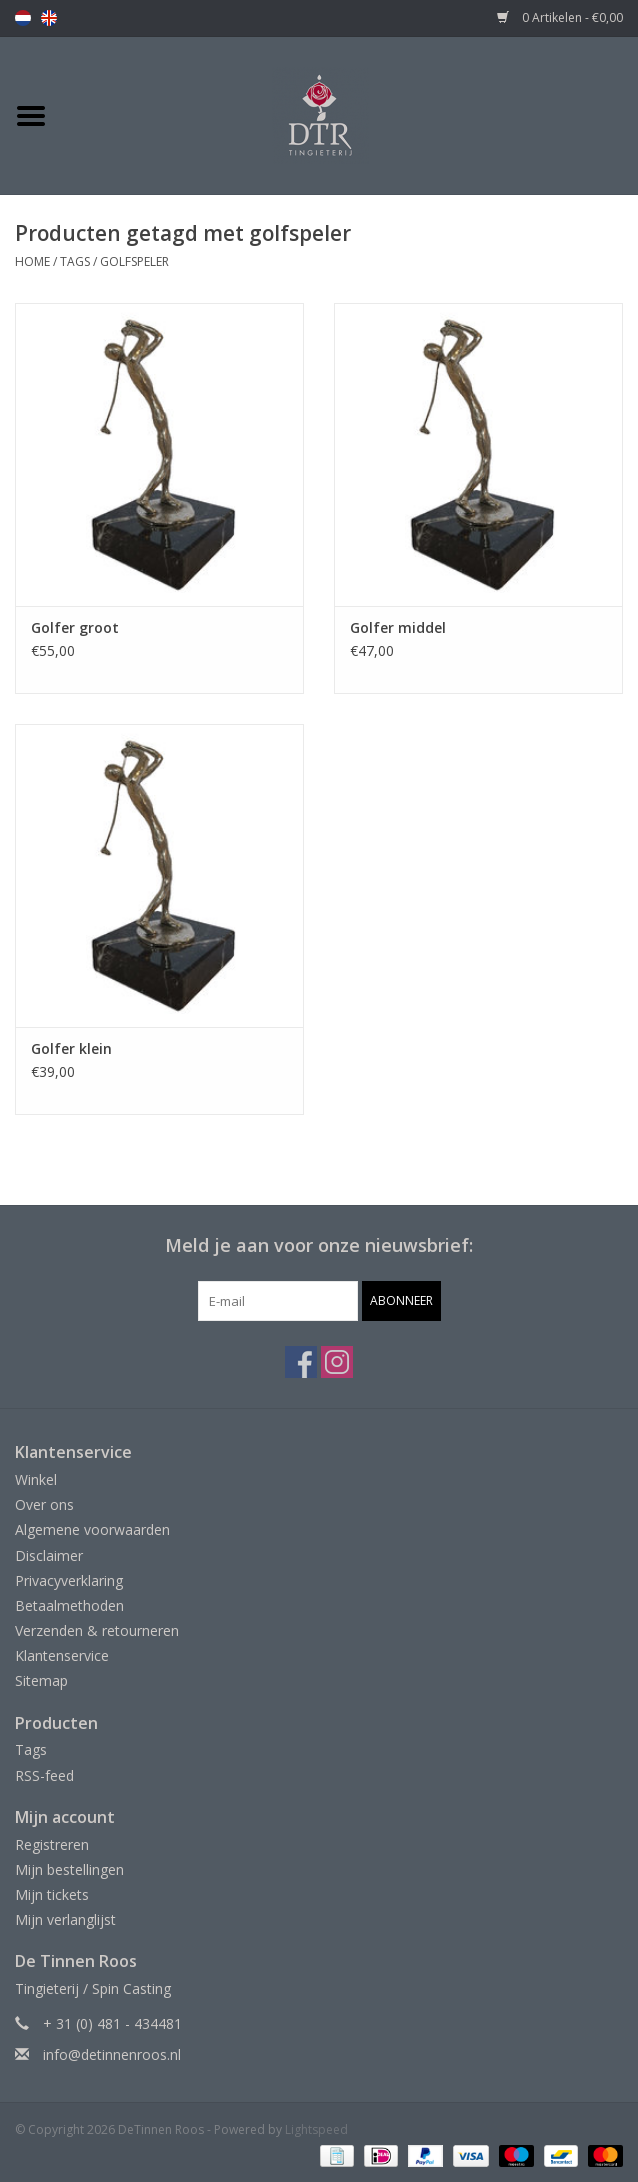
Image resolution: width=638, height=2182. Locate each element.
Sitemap (41, 1680)
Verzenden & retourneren (97, 1630)
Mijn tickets (52, 1894)
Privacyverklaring (69, 1580)
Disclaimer (49, 1555)
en (49, 18)
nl (23, 18)
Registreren (52, 1844)
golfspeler (134, 261)
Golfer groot (75, 627)
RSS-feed (44, 1775)
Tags (75, 261)
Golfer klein (71, 1048)
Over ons (44, 1504)
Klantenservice (62, 1655)
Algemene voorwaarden (92, 1529)
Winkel (36, 1479)
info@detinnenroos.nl (112, 2054)
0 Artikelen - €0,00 (560, 17)
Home (32, 261)
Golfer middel (398, 627)
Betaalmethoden (69, 1605)
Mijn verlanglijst (65, 1919)
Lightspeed (316, 2129)
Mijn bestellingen (69, 1869)
